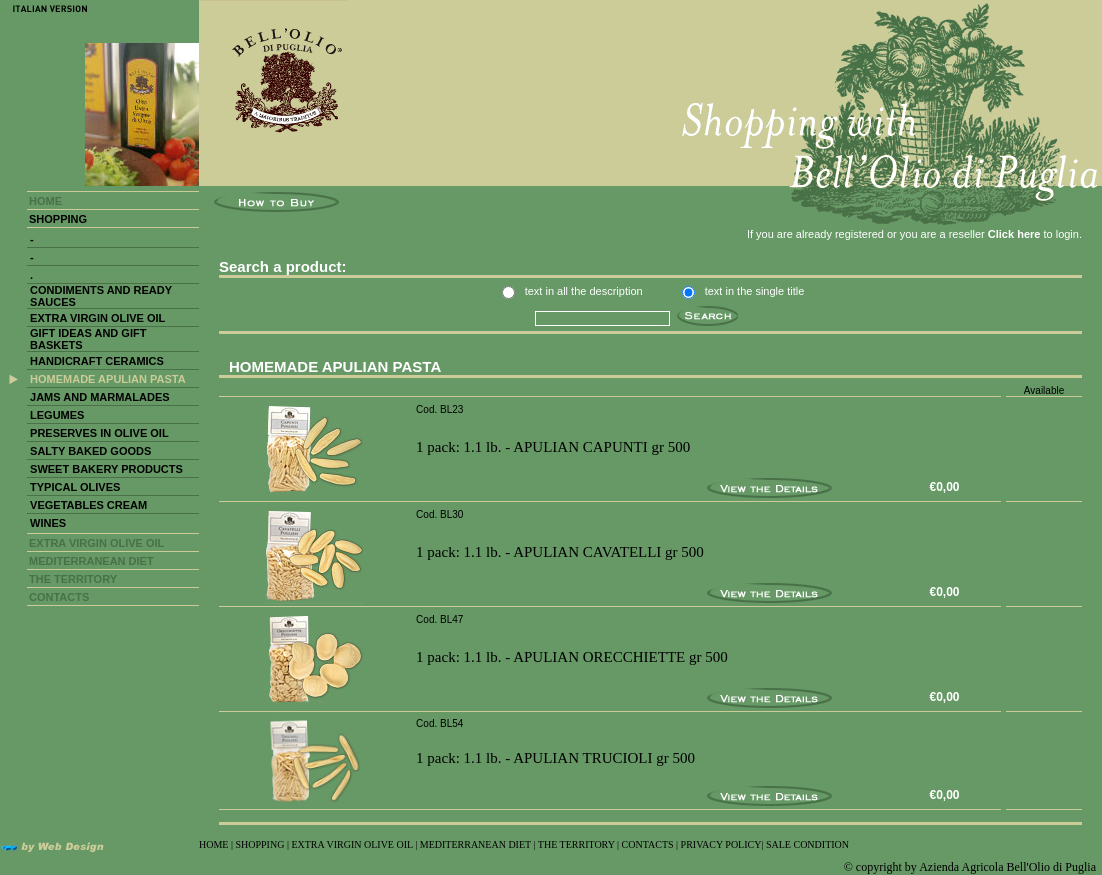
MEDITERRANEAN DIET (91, 561)
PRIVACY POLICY (721, 844)
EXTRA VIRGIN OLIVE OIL (97, 318)
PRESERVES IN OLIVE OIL (99, 433)
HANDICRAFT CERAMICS (97, 361)
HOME (45, 201)
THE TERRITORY (73, 579)
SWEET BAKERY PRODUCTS (106, 469)
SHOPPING (58, 219)
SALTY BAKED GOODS (90, 451)
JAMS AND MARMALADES (100, 397)
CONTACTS (59, 597)
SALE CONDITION (807, 844)
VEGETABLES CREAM (88, 505)
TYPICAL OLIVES (75, 487)
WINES (48, 523)
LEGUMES (57, 415)
